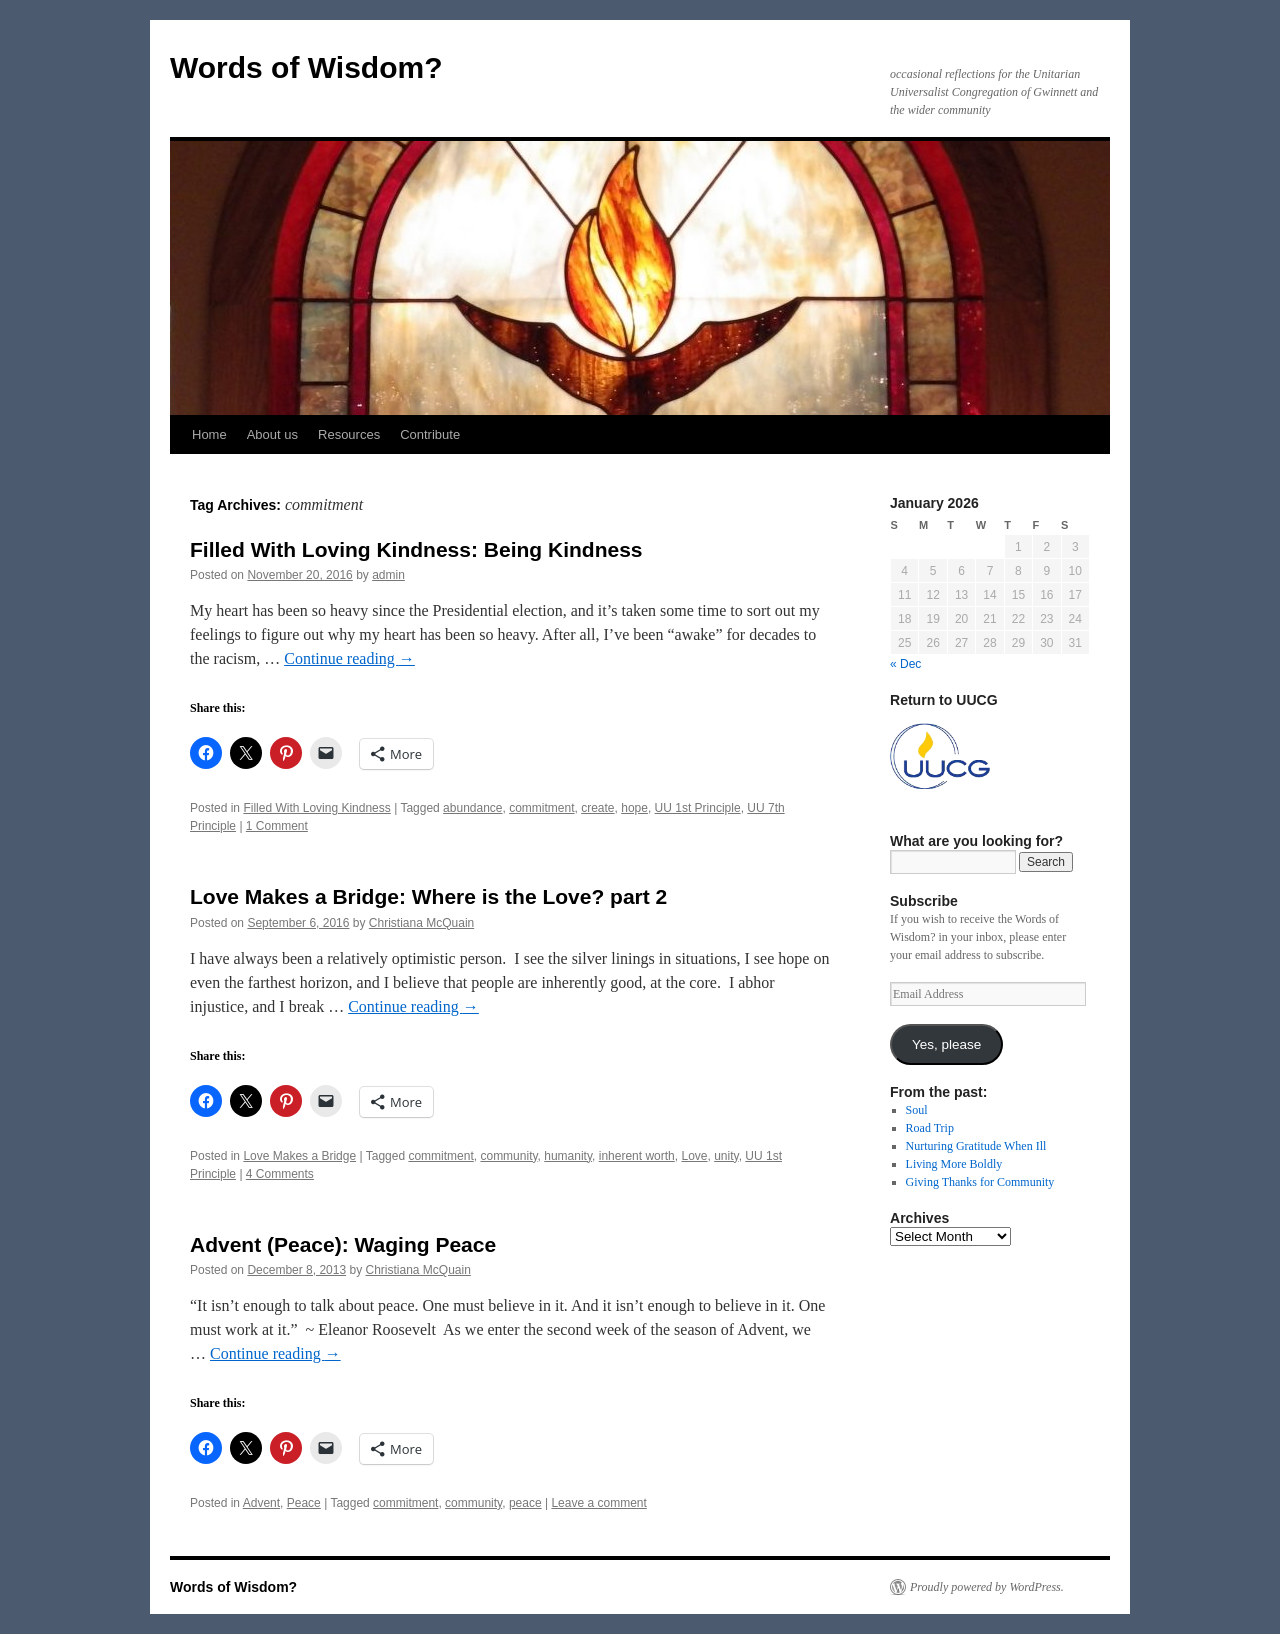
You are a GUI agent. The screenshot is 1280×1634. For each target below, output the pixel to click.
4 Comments (280, 1174)
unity (726, 1156)
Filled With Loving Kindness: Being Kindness (416, 549)
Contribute (430, 434)
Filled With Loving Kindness (316, 808)
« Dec (905, 664)
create (597, 808)
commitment (541, 808)
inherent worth (637, 1156)
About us (272, 434)
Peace (304, 1503)
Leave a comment (598, 1503)
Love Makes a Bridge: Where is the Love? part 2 (428, 896)
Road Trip (930, 1128)
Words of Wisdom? (306, 67)
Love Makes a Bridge (299, 1156)
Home (209, 434)
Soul (917, 1110)
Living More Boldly (954, 1164)
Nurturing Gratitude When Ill (976, 1146)
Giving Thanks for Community (980, 1182)
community (508, 1156)
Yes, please (946, 1044)
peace (525, 1503)
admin (388, 575)
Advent (261, 1503)
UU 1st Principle (698, 808)
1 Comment (277, 826)
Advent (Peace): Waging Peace (343, 1244)
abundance (472, 808)
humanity (568, 1156)
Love (694, 1156)
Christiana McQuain (421, 923)
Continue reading (349, 658)
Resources (349, 434)
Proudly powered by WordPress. (987, 1587)
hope (634, 808)
